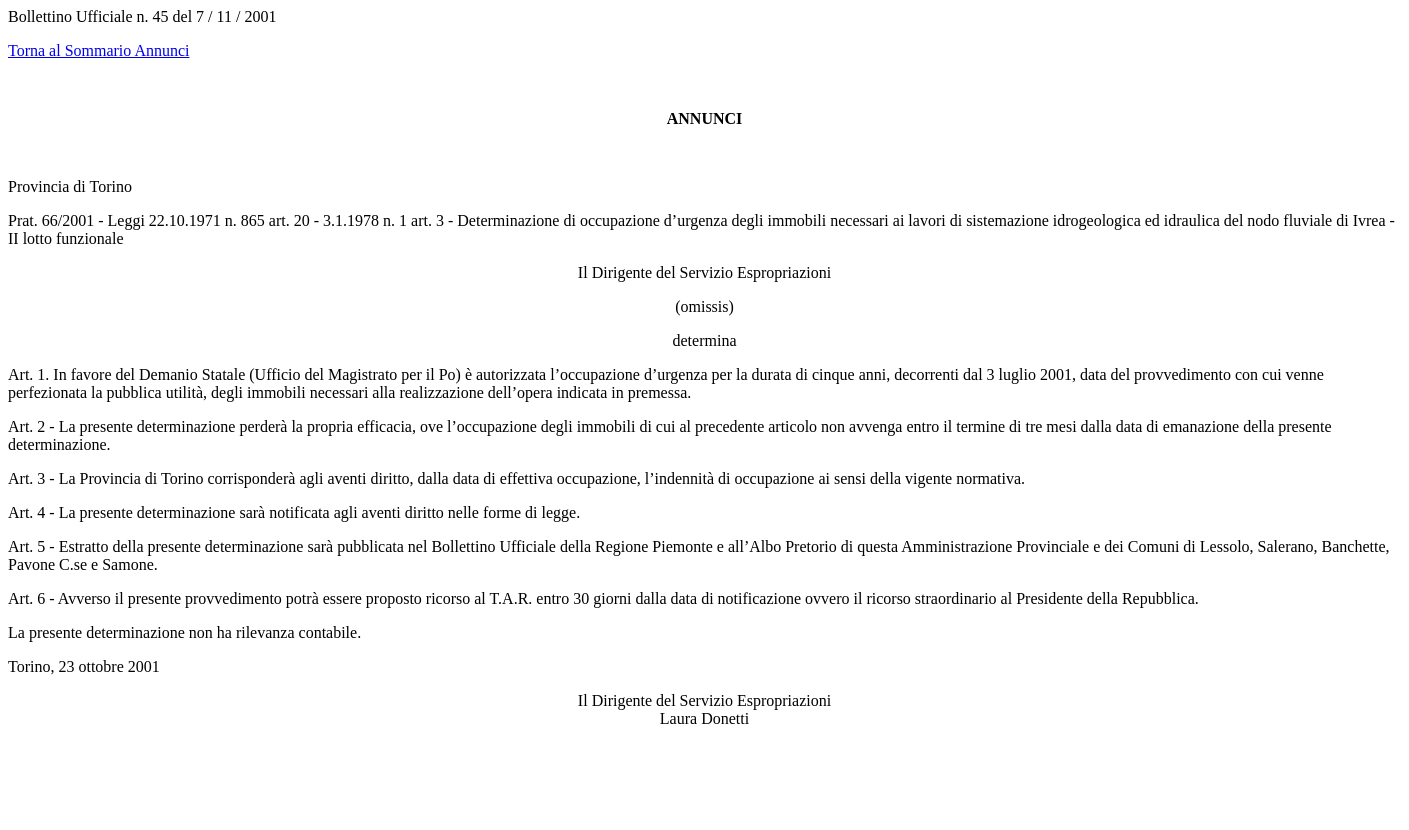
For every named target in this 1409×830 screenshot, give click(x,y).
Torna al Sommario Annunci (99, 50)
